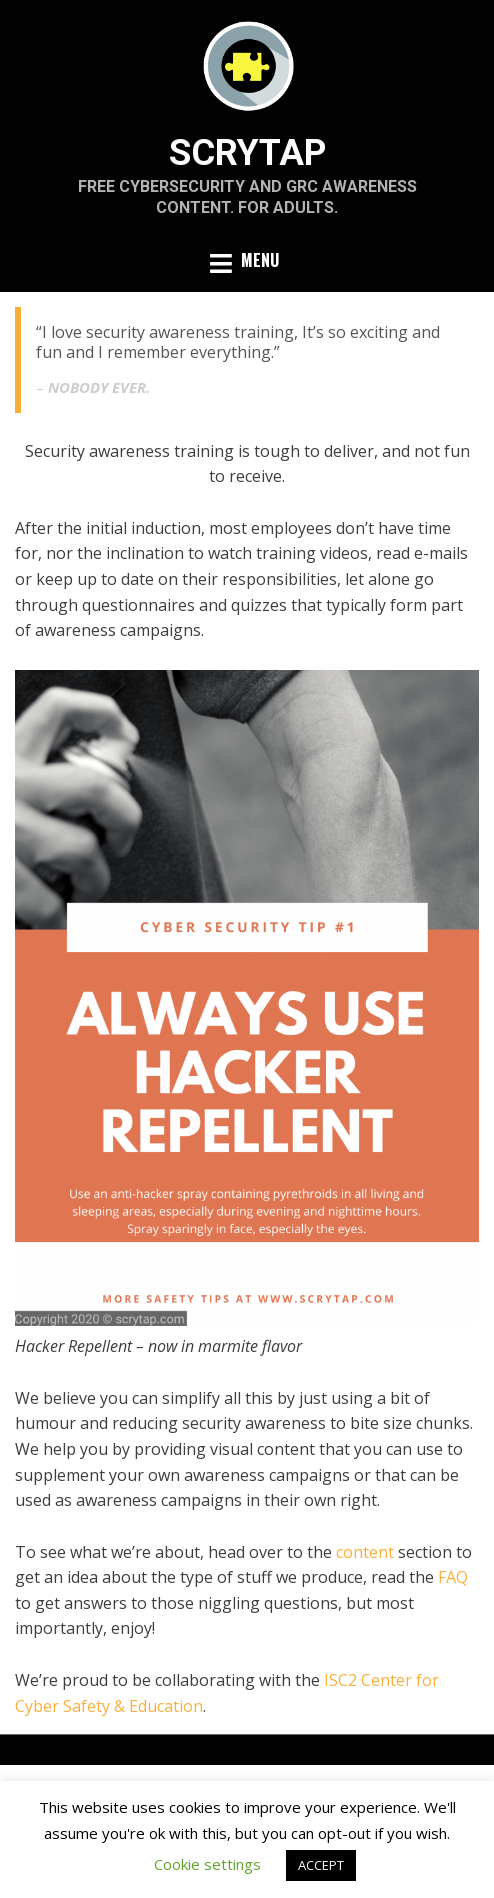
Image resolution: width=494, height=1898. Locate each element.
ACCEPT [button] (321, 1865)
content (365, 1552)
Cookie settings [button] (207, 1864)
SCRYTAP (247, 153)
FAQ (453, 1577)
